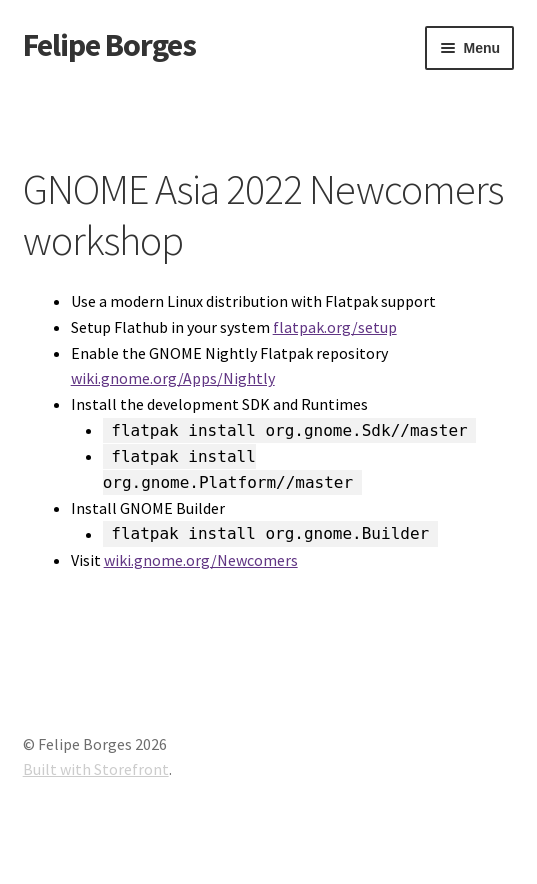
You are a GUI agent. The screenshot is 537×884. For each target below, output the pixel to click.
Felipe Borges (109, 45)
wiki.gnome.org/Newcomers (201, 560)
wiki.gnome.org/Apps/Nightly (173, 378)
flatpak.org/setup (335, 327)
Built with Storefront (96, 769)
